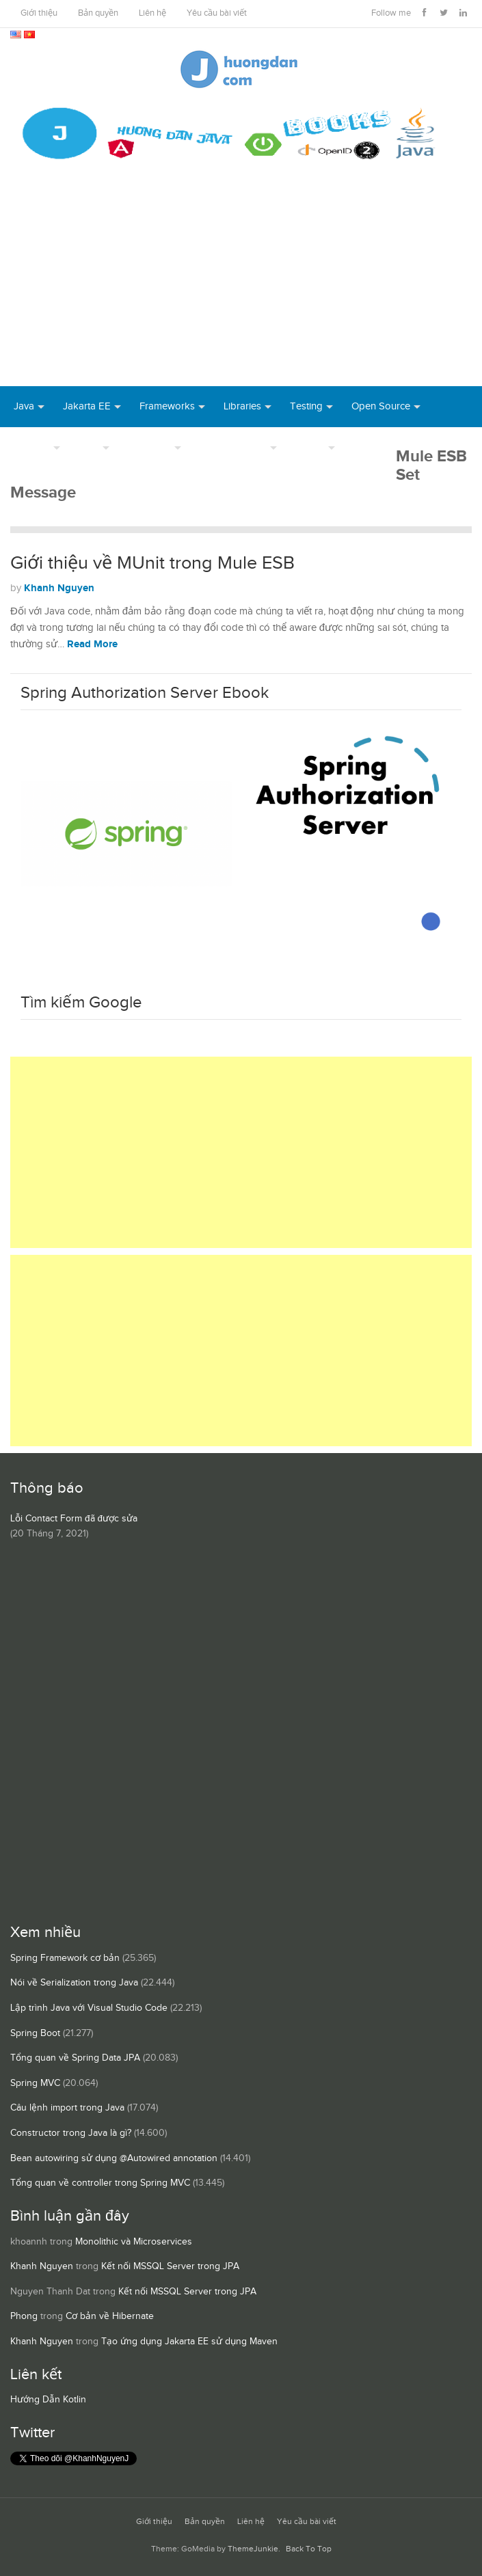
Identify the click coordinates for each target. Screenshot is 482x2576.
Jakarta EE (87, 406)
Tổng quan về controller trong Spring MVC (100, 2183)
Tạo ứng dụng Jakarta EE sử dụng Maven (189, 2341)
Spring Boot (35, 2033)
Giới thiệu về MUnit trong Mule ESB (152, 563)
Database (149, 447)
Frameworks (167, 406)
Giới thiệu (39, 13)
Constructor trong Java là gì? (70, 2133)
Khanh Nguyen (59, 588)
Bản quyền (98, 13)
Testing (306, 406)
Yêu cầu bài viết (217, 13)
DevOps (32, 447)
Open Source (380, 406)
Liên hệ (152, 13)
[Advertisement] (241, 283)
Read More (92, 644)
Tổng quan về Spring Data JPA (75, 2057)
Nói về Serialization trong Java (74, 1982)
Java (24, 406)
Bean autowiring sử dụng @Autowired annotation (113, 2158)
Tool (89, 447)
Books (367, 447)
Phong (24, 2316)
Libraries (242, 406)
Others (310, 447)
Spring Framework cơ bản (65, 1958)
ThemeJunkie (253, 2549)
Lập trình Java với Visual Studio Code (89, 2008)
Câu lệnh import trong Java (67, 2107)
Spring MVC (35, 2083)
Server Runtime (233, 447)
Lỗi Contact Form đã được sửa (73, 1518)
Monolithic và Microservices (133, 2241)
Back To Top (309, 2549)
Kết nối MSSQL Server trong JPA (170, 2266)
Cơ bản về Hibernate (110, 2316)
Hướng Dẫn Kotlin (48, 2399)
